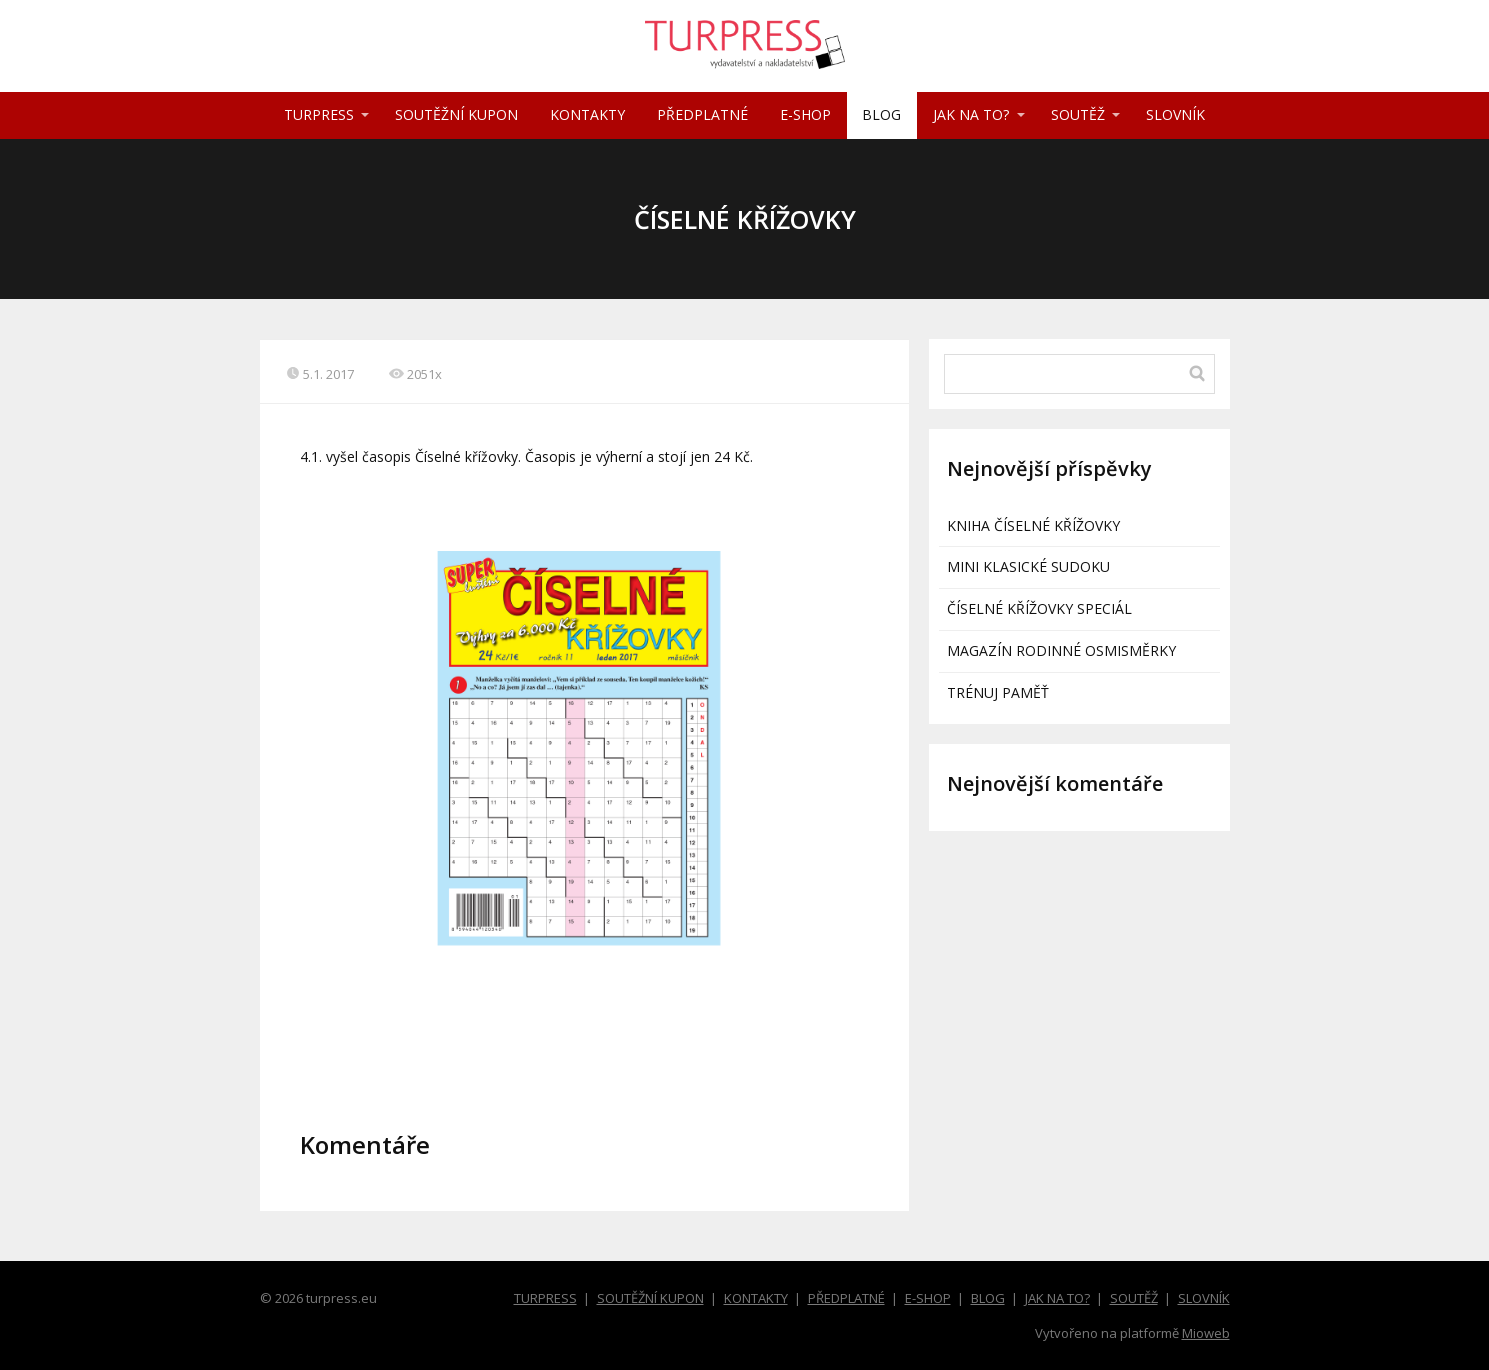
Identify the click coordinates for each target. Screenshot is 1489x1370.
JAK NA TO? (971, 114)
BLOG (881, 114)
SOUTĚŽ (1078, 114)
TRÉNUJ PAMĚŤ (998, 692)
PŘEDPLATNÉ (702, 114)
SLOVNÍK (1175, 114)
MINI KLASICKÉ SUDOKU (1028, 566)
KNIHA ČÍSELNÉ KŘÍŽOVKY (1033, 525)
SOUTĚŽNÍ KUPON (456, 114)
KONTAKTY (587, 114)
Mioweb (1206, 1333)
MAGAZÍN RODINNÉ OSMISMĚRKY (1061, 650)
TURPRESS (319, 114)
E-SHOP (805, 114)
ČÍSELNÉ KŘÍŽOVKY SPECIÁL (1039, 608)
